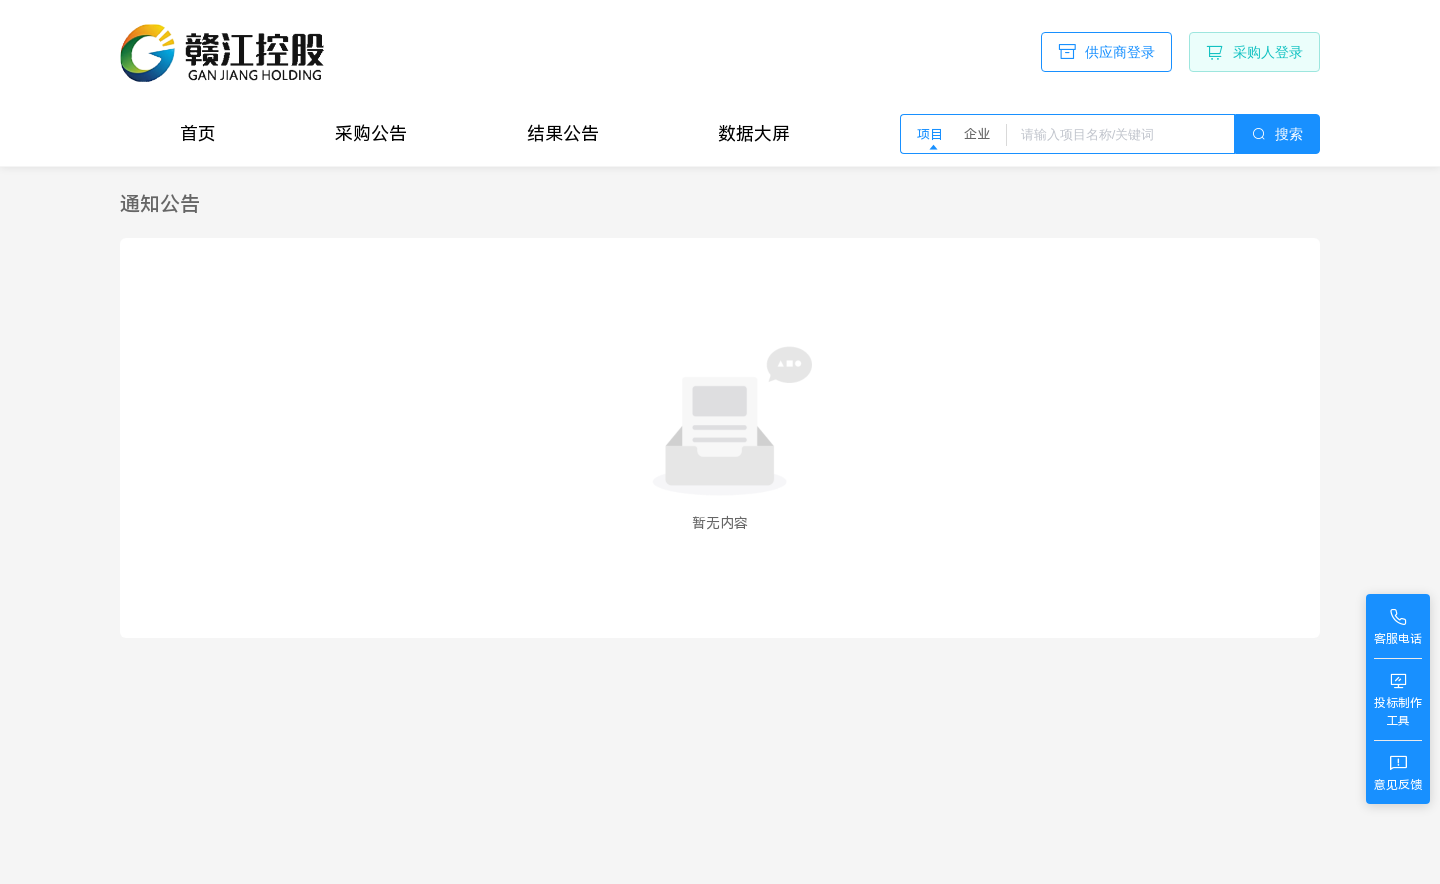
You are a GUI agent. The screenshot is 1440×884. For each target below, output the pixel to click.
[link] (160, 204)
